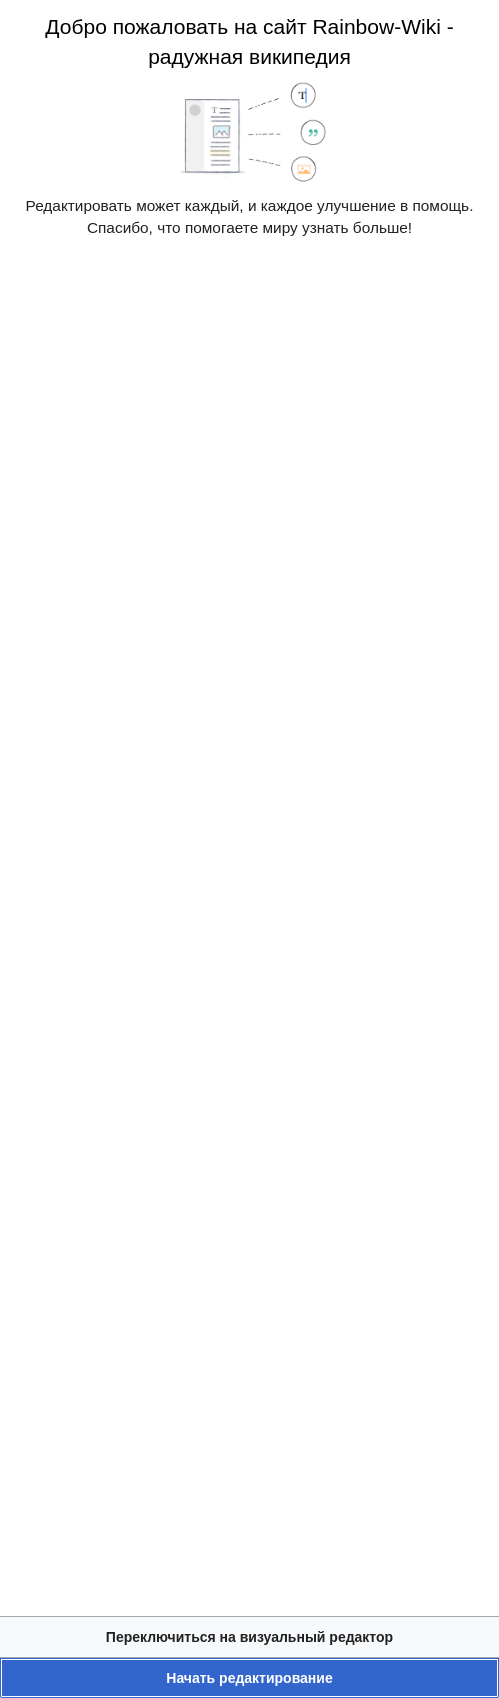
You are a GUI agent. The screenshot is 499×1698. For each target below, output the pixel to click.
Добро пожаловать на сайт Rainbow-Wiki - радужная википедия (249, 41)
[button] (249, 1637)
